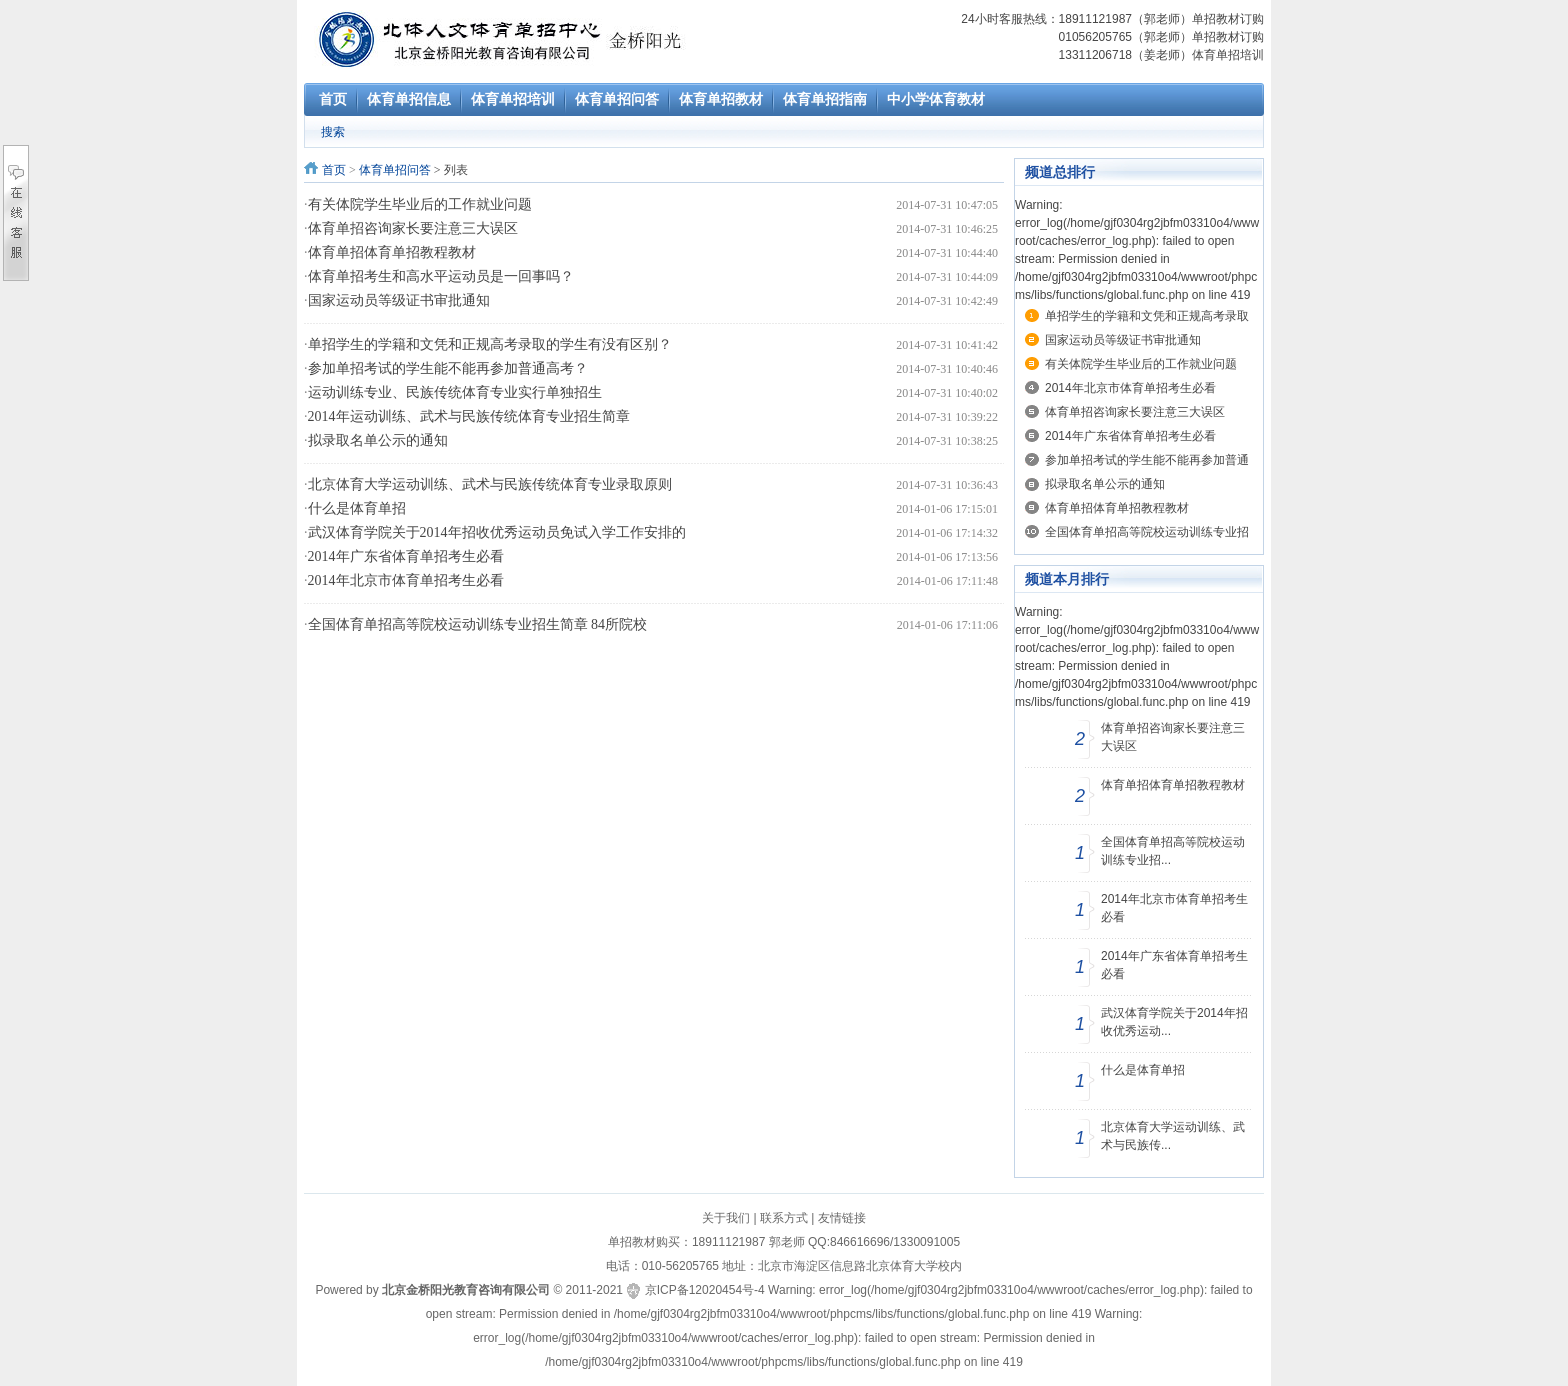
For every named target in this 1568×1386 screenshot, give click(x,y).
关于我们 (726, 1218)
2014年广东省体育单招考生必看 (406, 556)
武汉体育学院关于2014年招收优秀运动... (1174, 1022)
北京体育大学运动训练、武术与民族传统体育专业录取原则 (490, 484)
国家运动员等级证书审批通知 (399, 300)
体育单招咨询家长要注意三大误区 (413, 228)
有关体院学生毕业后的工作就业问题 (420, 204)
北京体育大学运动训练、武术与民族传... (1173, 1136)
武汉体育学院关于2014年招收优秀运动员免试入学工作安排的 (497, 532)
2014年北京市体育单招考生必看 (406, 580)
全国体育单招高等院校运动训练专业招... (1173, 851)
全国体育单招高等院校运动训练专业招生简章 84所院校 (478, 624)
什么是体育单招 (357, 508)
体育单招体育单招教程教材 (392, 252)
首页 (334, 170)
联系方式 (784, 1218)
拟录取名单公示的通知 (378, 440)
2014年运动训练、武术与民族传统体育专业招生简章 (469, 416)
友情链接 (842, 1218)
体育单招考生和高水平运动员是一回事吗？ (441, 276)
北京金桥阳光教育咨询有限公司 (466, 1290)
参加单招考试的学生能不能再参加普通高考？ (448, 368)
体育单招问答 (395, 170)
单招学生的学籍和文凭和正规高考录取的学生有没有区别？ (490, 344)
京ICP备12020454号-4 (705, 1290)
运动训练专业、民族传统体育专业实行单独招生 (455, 392)
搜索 (333, 132)
